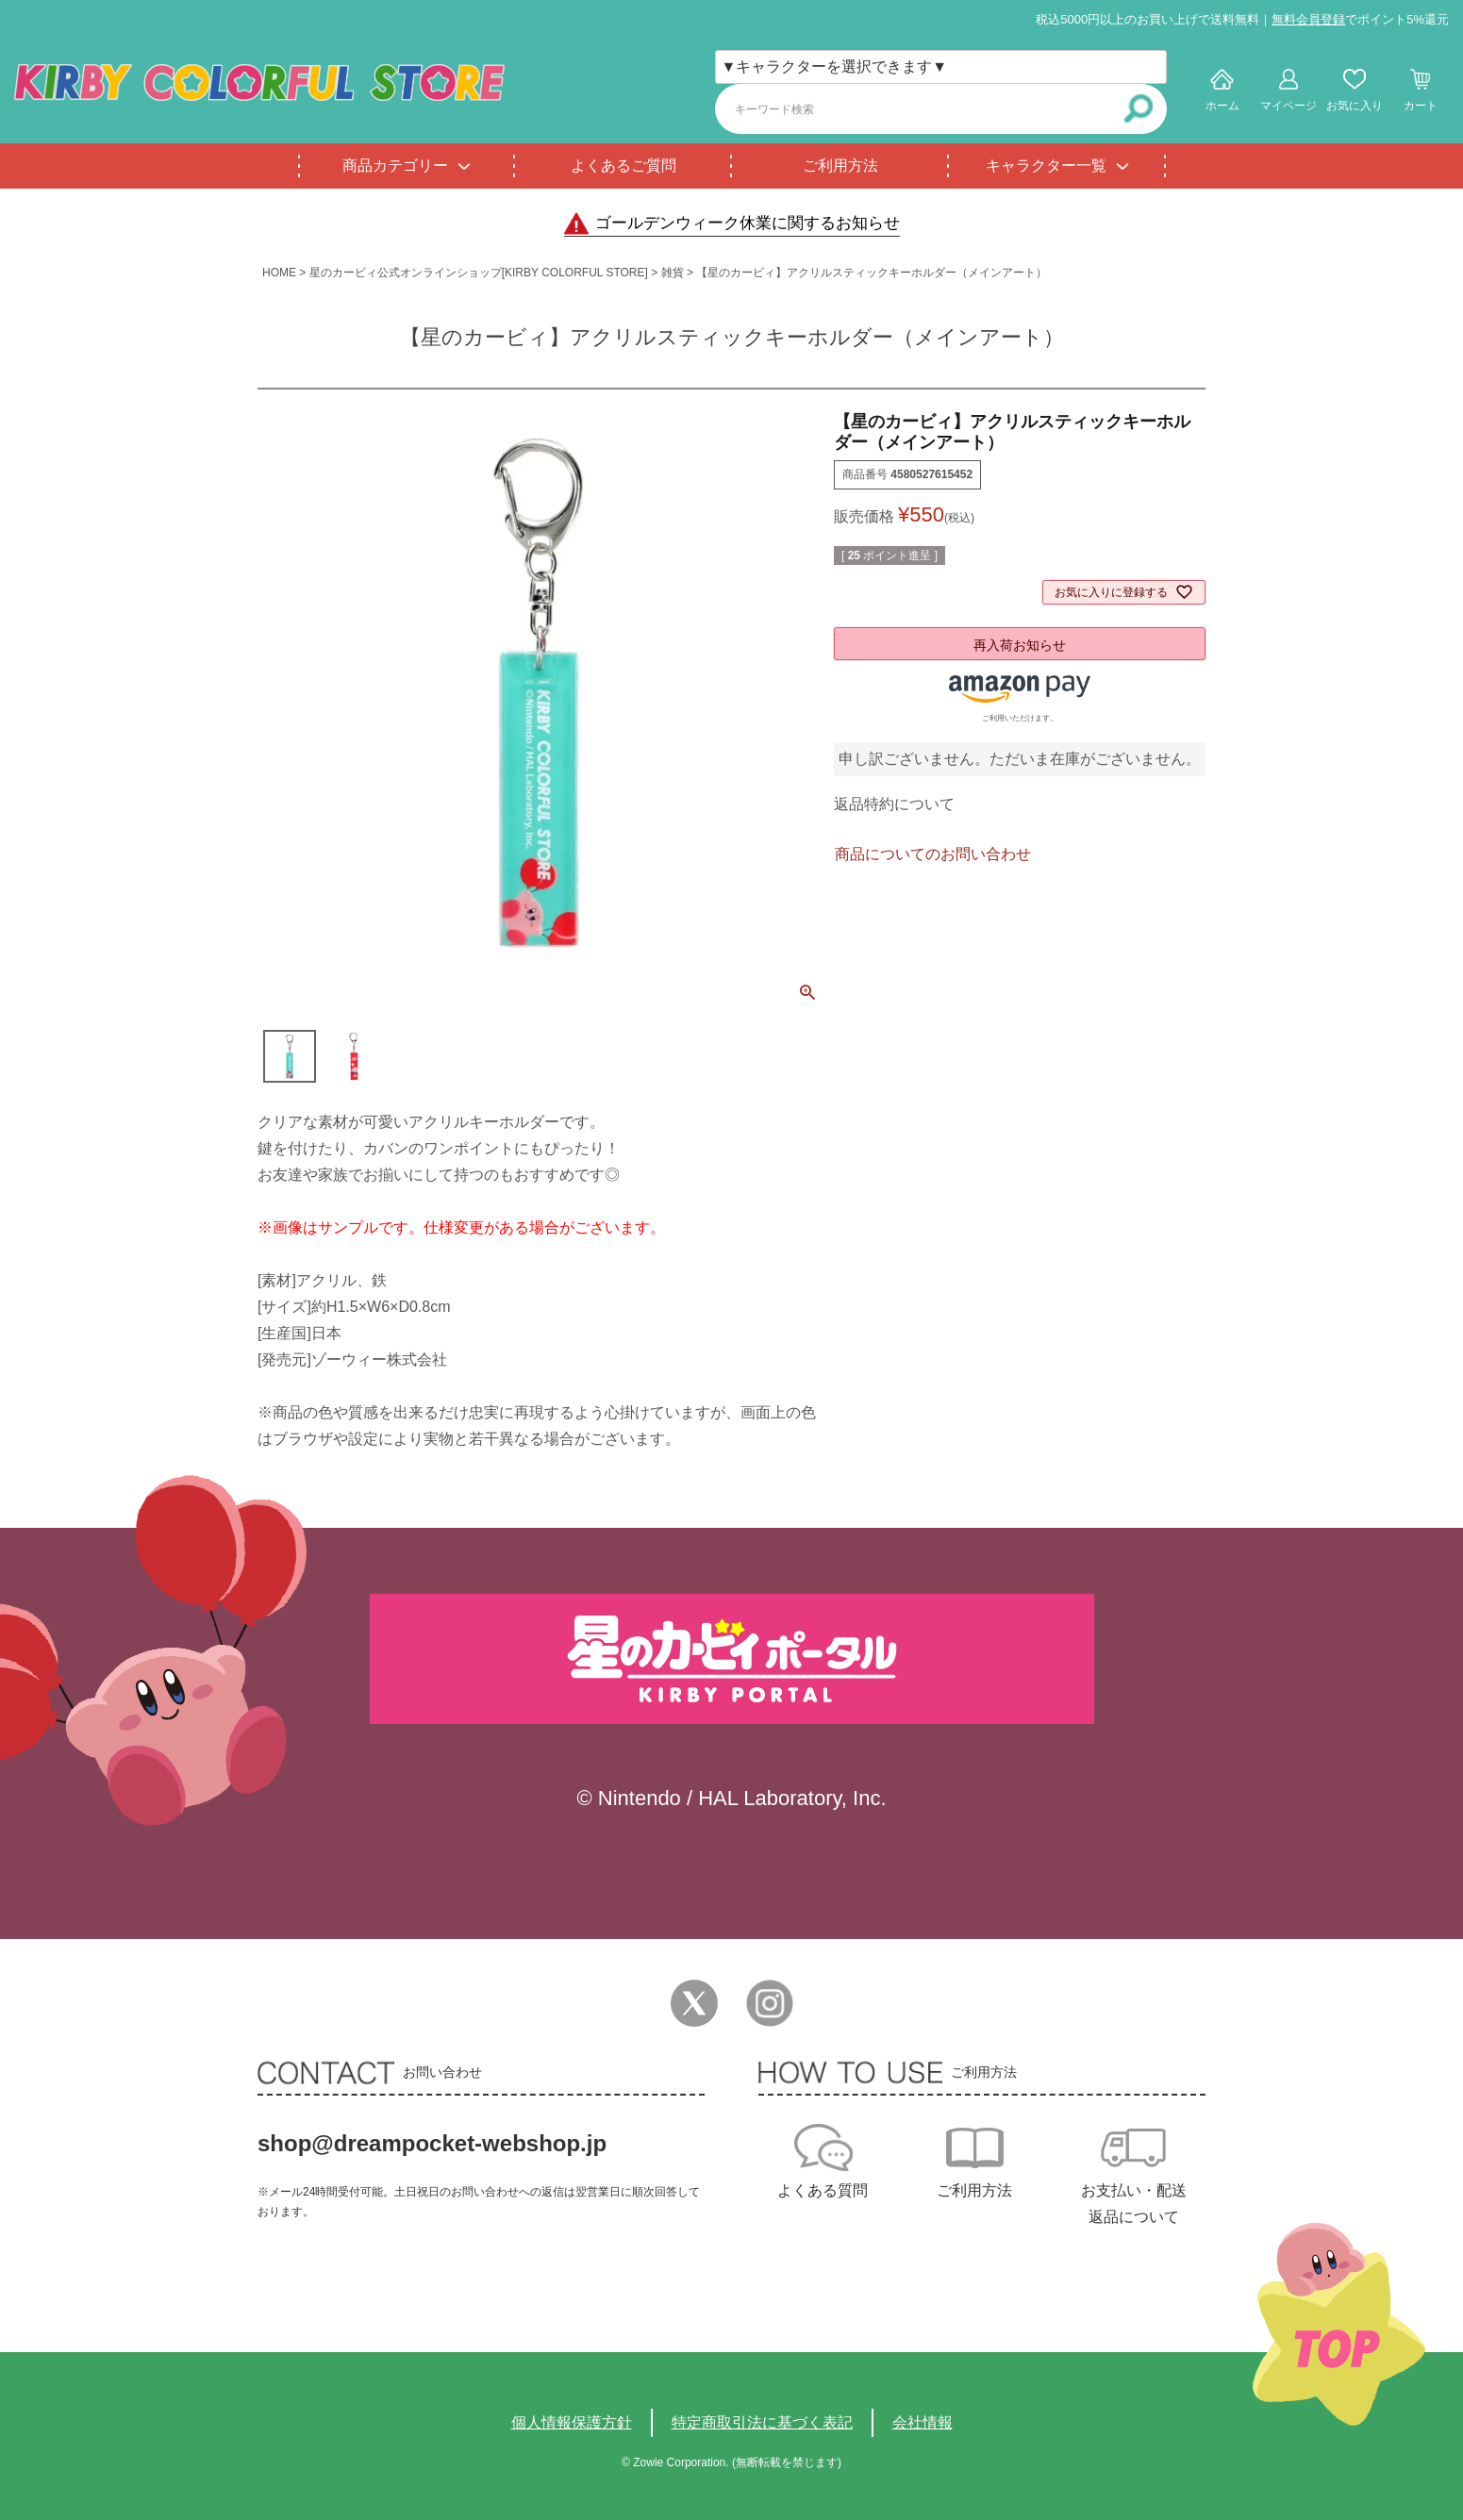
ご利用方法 (840, 166)
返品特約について (894, 804)
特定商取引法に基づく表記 (762, 2422)
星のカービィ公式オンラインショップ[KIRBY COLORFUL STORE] (478, 272)
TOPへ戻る (1339, 2324)
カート (1421, 105)
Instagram (769, 2003)
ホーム (1222, 105)
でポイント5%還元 (1360, 19)
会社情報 (922, 2422)
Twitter (694, 2003)
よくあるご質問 (623, 166)
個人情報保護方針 (571, 2422)
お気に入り (1354, 105)
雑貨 (672, 272)
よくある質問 (822, 2190)
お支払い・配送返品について (1134, 2203)
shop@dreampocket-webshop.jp (432, 2143)
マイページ (1288, 105)
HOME (279, 272)
